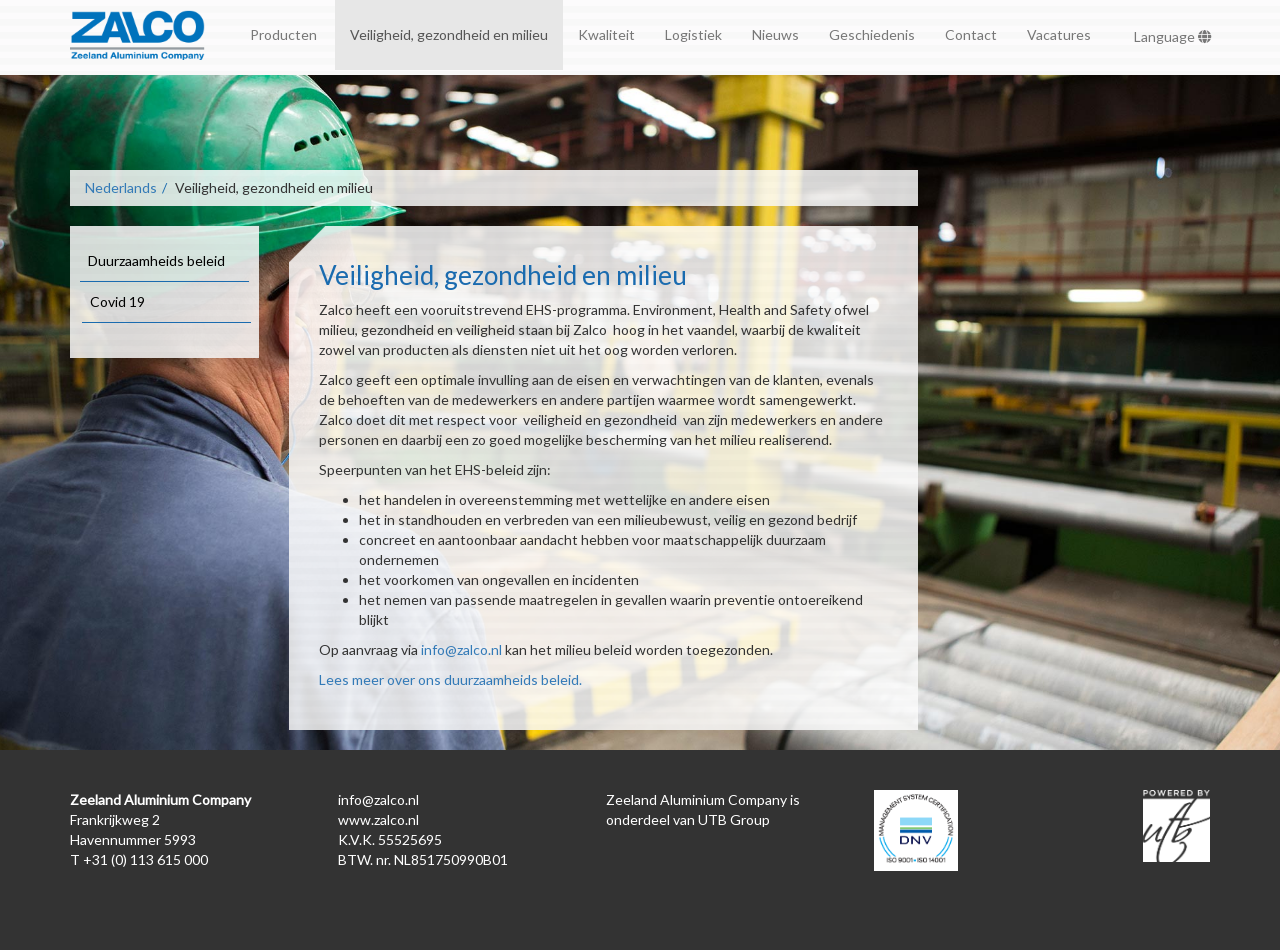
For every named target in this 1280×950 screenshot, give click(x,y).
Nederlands (121, 187)
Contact (971, 34)
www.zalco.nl (378, 819)
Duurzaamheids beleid (156, 260)
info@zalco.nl (461, 649)
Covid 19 (117, 301)
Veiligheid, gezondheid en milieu (449, 34)
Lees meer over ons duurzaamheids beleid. (450, 679)
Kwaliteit (606, 34)
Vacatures (1059, 34)
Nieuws (775, 34)
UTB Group (734, 819)
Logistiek (693, 34)
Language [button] (1173, 36)
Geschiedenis (872, 34)
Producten (285, 34)
